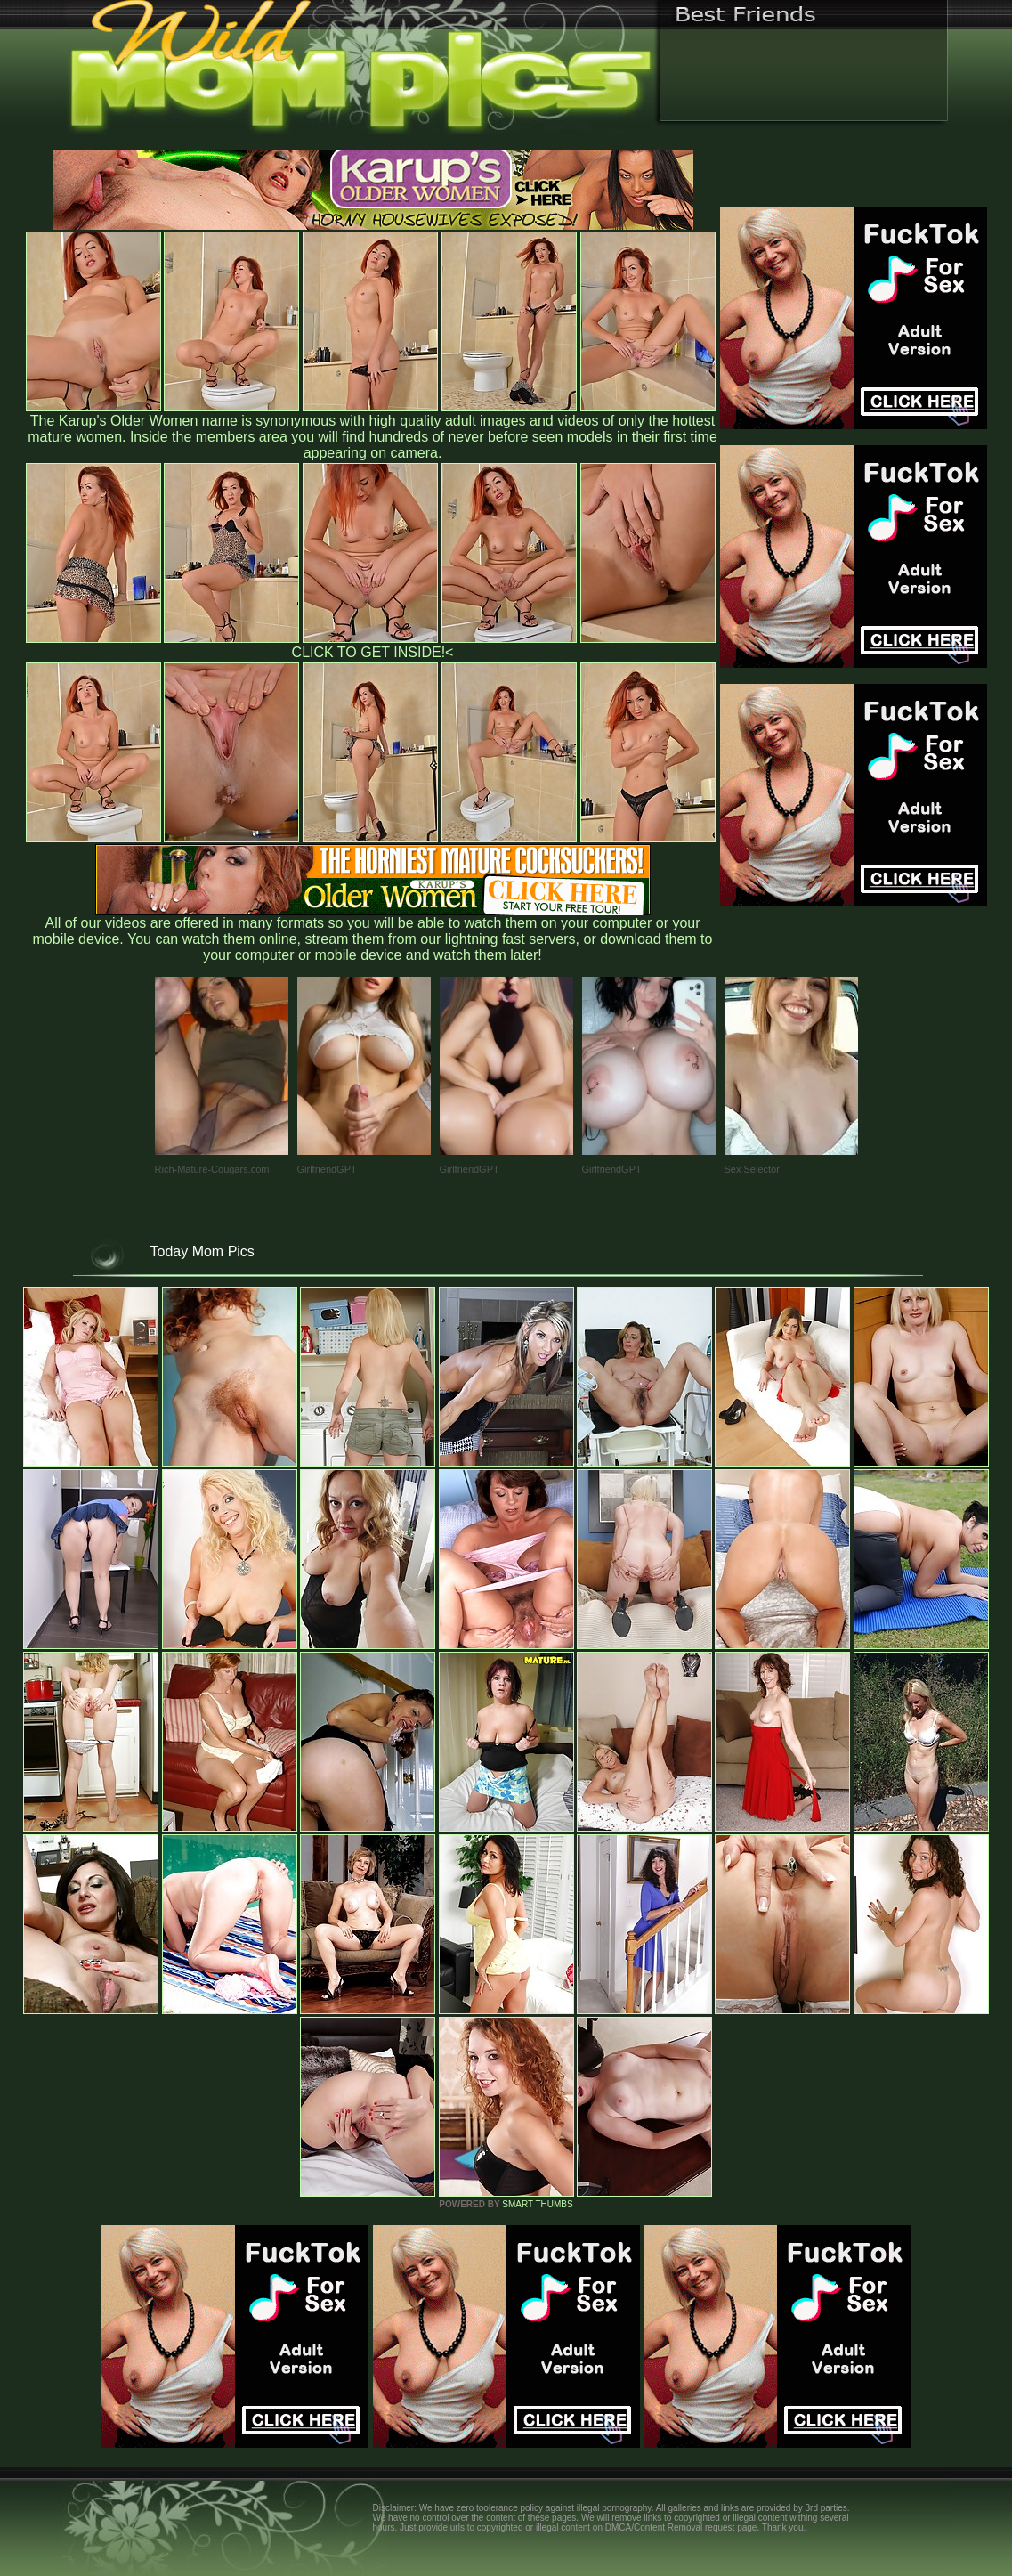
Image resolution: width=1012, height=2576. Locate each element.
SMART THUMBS (537, 2204)
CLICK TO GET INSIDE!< (373, 652)
